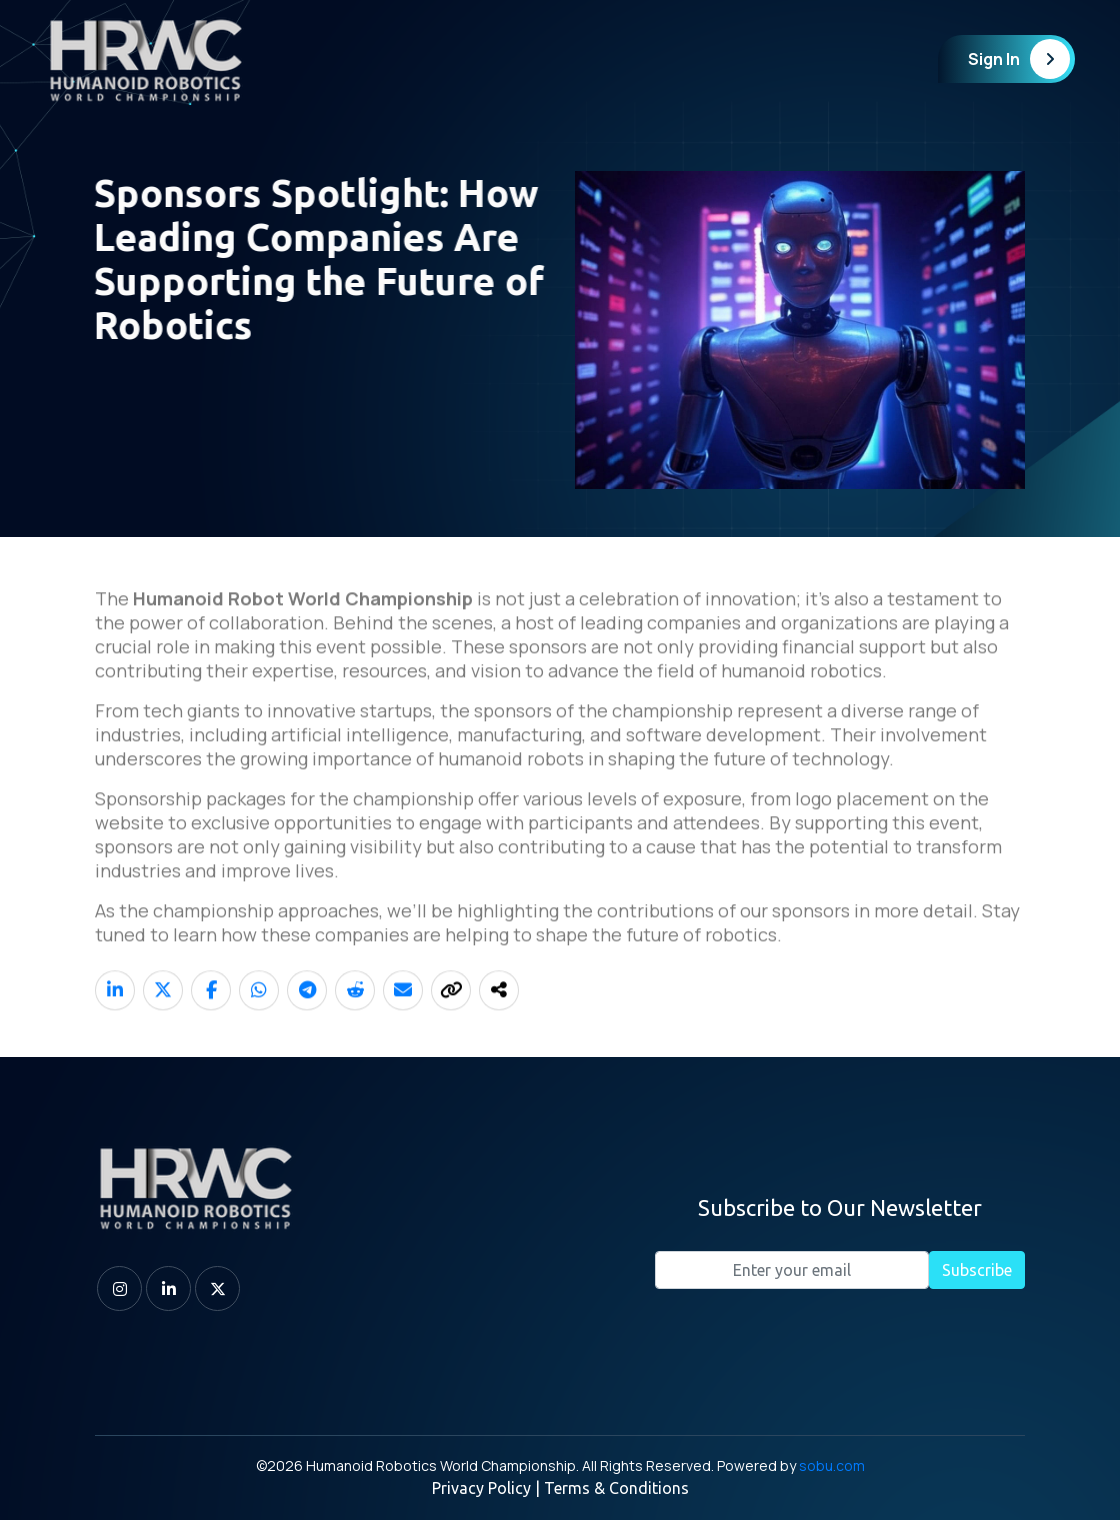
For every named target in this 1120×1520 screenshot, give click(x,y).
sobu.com (832, 1465)
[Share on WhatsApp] (259, 1015)
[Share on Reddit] (355, 1015)
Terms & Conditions (616, 1488)
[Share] (499, 1015)
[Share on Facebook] (211, 1015)
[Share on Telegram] (307, 1015)
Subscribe (977, 1270)
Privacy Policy (481, 1488)
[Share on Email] (403, 1015)
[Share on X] (163, 1015)
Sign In (1019, 59)
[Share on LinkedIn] (115, 1015)
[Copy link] (451, 1015)
